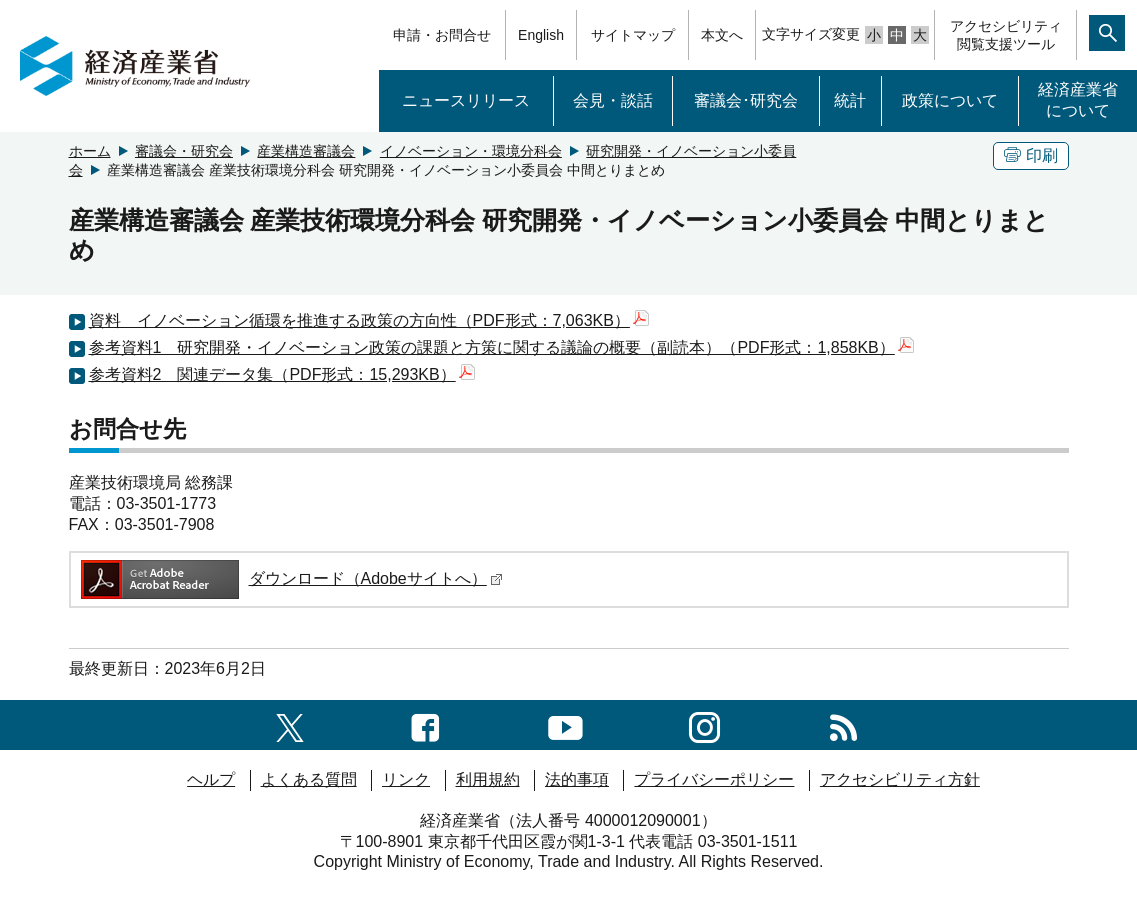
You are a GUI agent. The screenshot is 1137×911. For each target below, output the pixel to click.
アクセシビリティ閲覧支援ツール (1006, 35)
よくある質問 (309, 779)
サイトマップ (633, 35)
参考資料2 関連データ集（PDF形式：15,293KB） (282, 374)
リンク (406, 779)
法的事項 (577, 779)
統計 (850, 100)
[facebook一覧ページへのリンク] (425, 724)
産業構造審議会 (306, 151)
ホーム (90, 151)
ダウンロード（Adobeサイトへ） (290, 578)
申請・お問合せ (442, 35)
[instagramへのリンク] (704, 724)
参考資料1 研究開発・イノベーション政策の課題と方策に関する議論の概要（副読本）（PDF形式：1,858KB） (501, 347)
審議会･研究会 (746, 100)
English (541, 35)
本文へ (722, 35)
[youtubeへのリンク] (565, 724)
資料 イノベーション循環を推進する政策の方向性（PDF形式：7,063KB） (369, 320)
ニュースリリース (466, 100)
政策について (950, 100)
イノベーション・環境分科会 (471, 151)
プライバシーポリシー (714, 779)
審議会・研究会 (184, 151)
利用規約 (488, 779)
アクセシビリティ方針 (900, 779)
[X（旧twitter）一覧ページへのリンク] (290, 724)
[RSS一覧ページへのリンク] (843, 724)
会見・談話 (613, 100)
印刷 (1031, 155)
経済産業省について (1078, 100)
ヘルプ (211, 779)
